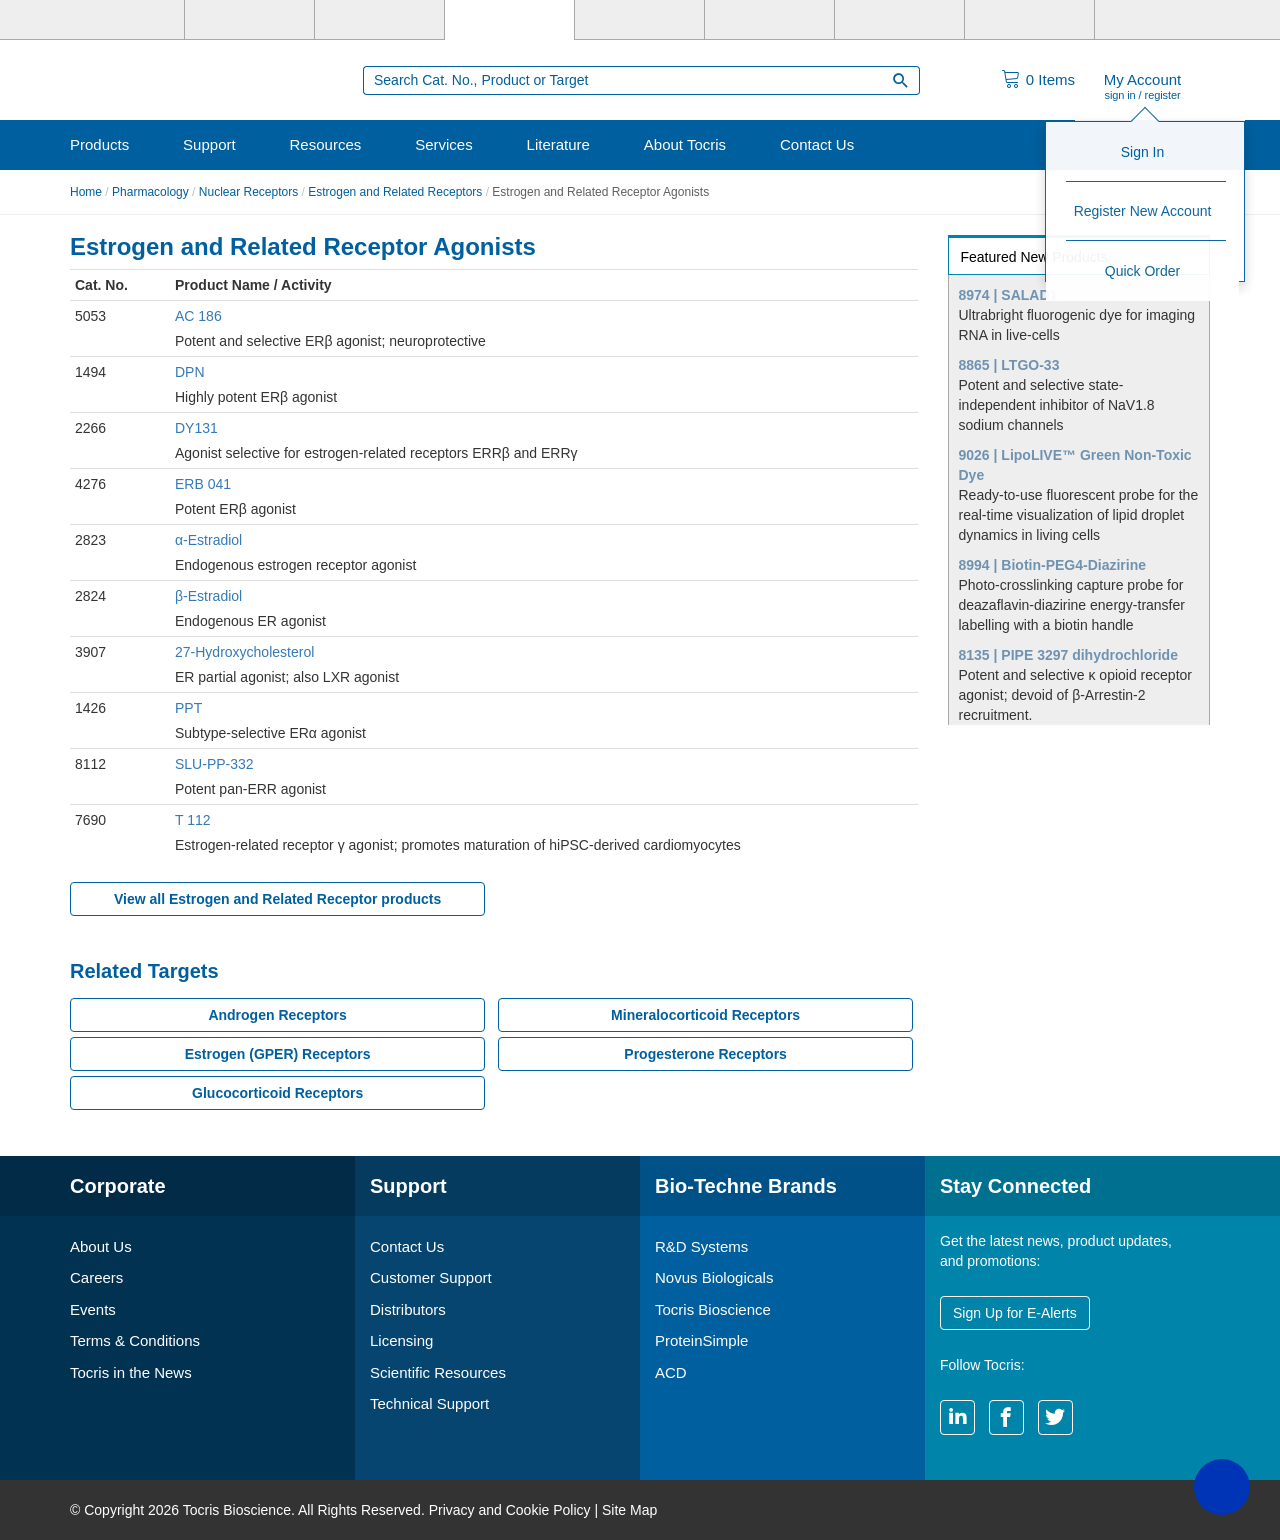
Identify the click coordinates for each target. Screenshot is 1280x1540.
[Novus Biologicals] (379, 20)
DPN (190, 372)
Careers (96, 1277)
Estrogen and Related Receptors (395, 192)
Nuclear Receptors (248, 192)
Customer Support (431, 1277)
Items (1050, 79)
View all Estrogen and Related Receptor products (277, 899)
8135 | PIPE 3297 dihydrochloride (1068, 655)
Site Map (629, 1510)
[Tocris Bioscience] (509, 20)
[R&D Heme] (1159, 20)
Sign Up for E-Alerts (1015, 1313)
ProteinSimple (701, 1340)
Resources (326, 144)
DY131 (196, 428)
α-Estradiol (208, 540)
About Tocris (685, 144)
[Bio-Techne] (120, 20)
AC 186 (198, 316)
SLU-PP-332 (214, 764)
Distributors (408, 1309)
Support (209, 144)
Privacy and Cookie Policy (510, 1510)
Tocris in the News (131, 1372)
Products (99, 144)
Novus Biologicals (714, 1277)
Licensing (401, 1340)
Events (93, 1309)
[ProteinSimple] (639, 20)
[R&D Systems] (249, 20)
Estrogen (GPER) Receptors (278, 1054)
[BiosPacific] (769, 20)
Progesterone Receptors (705, 1054)
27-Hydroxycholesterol (244, 652)
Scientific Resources (438, 1372)
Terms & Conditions (135, 1340)
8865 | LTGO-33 (1009, 365)
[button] (1222, 1487)
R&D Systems (701, 1246)
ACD (671, 1372)
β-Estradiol (208, 596)
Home (86, 192)
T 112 (193, 820)
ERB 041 (203, 484)
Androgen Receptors (277, 1015)
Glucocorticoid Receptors (277, 1093)
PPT (188, 708)
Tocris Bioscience (713, 1309)
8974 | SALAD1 (1008, 295)
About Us (101, 1246)
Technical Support (429, 1403)
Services (444, 144)
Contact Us (817, 144)
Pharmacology (150, 192)
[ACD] (1029, 20)
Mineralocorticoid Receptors (705, 1015)
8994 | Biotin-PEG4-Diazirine (1053, 565)
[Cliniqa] (899, 20)
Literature (558, 144)
